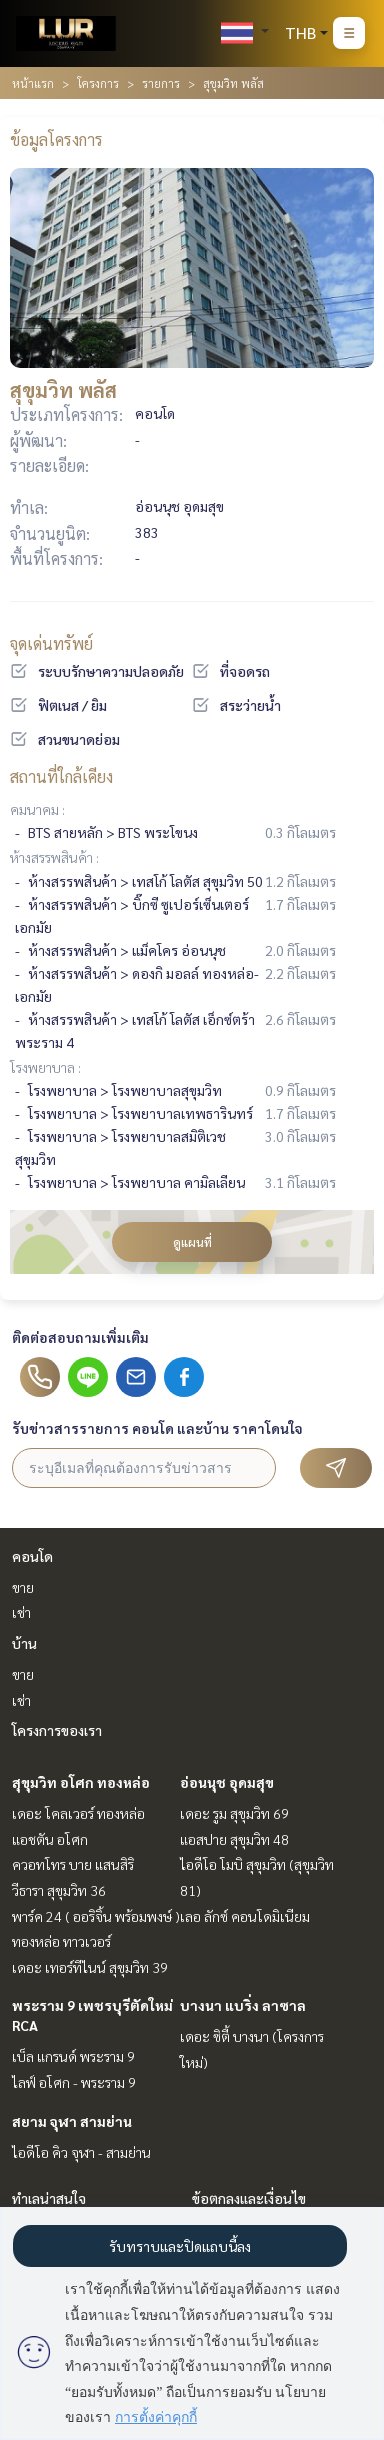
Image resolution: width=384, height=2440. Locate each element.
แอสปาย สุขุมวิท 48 (234, 1839)
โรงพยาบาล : (45, 1067)
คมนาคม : (37, 809)
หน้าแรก (33, 83)
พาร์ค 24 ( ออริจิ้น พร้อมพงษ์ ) (96, 1916)
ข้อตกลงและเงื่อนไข (249, 2198)
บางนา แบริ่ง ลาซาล (243, 2005)
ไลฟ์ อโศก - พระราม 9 (74, 2082)
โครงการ (98, 83)
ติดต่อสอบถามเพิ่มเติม (80, 1337)
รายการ (161, 83)
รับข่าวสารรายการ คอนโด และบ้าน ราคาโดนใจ (157, 1428)
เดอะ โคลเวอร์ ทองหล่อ (78, 1813)
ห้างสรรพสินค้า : (54, 857)
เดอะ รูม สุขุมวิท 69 (234, 1813)
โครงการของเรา (57, 1730)
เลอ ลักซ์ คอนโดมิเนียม (245, 1916)
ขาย (23, 1587)
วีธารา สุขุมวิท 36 (59, 1890)
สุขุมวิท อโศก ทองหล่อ (81, 1782)
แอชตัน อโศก (50, 1839)
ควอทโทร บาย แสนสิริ (73, 1864)
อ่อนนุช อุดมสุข (227, 1782)
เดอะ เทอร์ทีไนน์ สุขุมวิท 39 (90, 1967)
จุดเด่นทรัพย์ (51, 643)
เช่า (21, 1612)
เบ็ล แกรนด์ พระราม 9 (73, 2056)
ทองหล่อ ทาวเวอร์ (61, 1941)
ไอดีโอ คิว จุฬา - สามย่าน (81, 2152)
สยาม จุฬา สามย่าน (72, 2121)
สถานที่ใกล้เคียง (61, 776)
